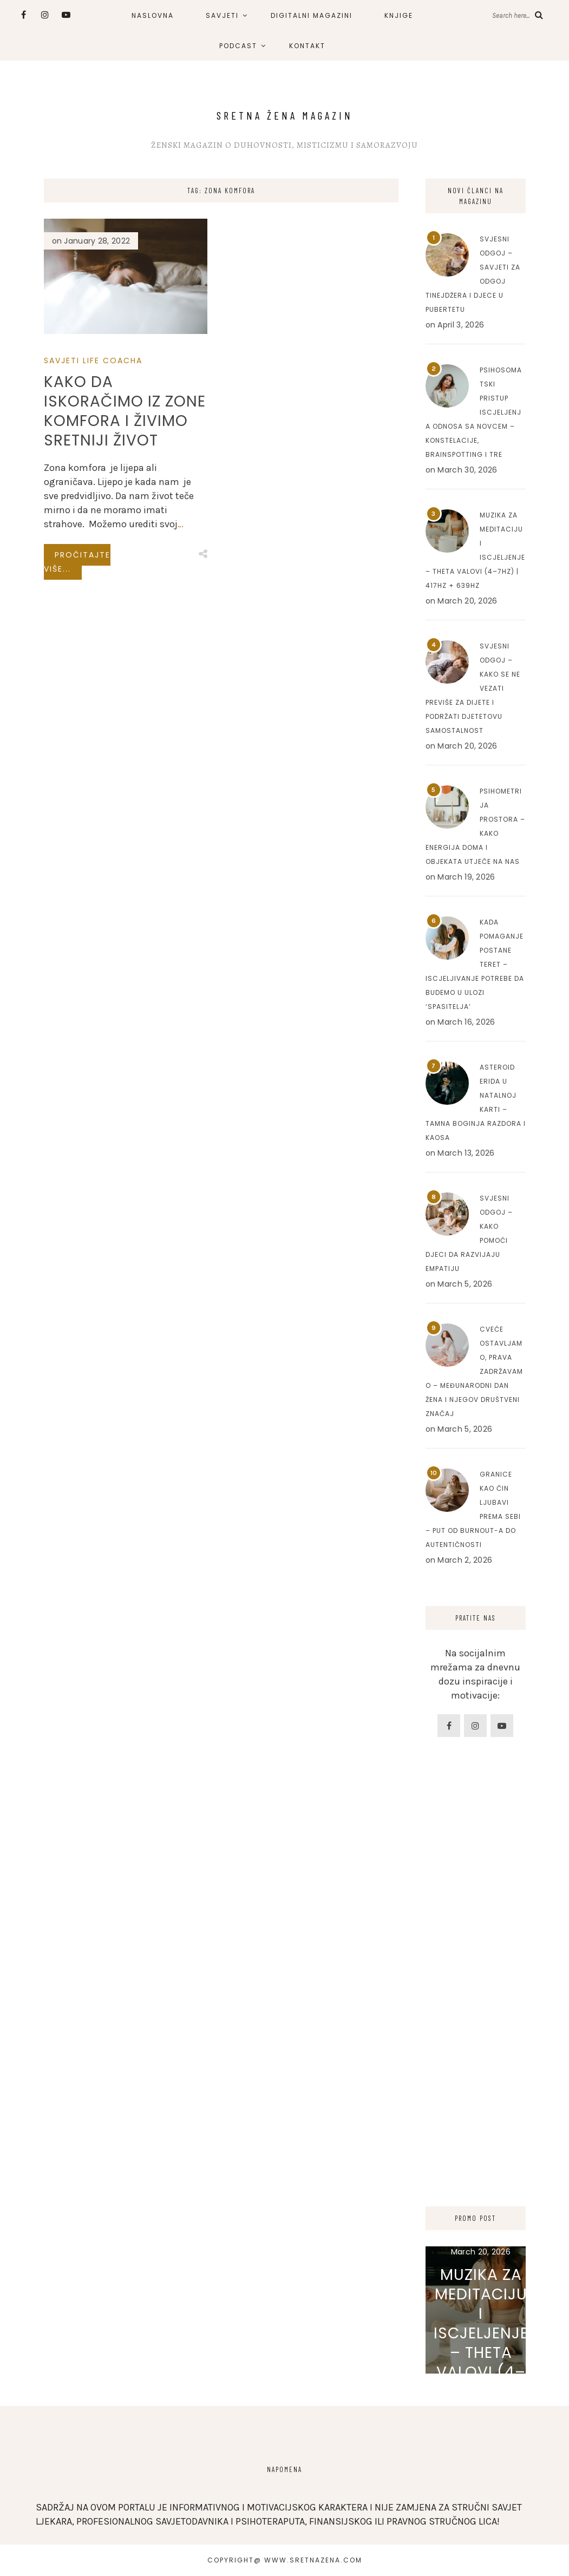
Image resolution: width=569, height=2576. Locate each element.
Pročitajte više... (77, 561)
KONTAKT (307, 45)
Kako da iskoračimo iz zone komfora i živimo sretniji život (125, 411)
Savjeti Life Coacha (93, 360)
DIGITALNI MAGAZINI (311, 15)
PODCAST (238, 45)
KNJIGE (398, 15)
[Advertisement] (476, 2011)
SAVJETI (222, 15)
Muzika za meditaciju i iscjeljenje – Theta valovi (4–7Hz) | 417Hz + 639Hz (481, 2343)
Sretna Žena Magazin (285, 115)
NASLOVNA (153, 15)
